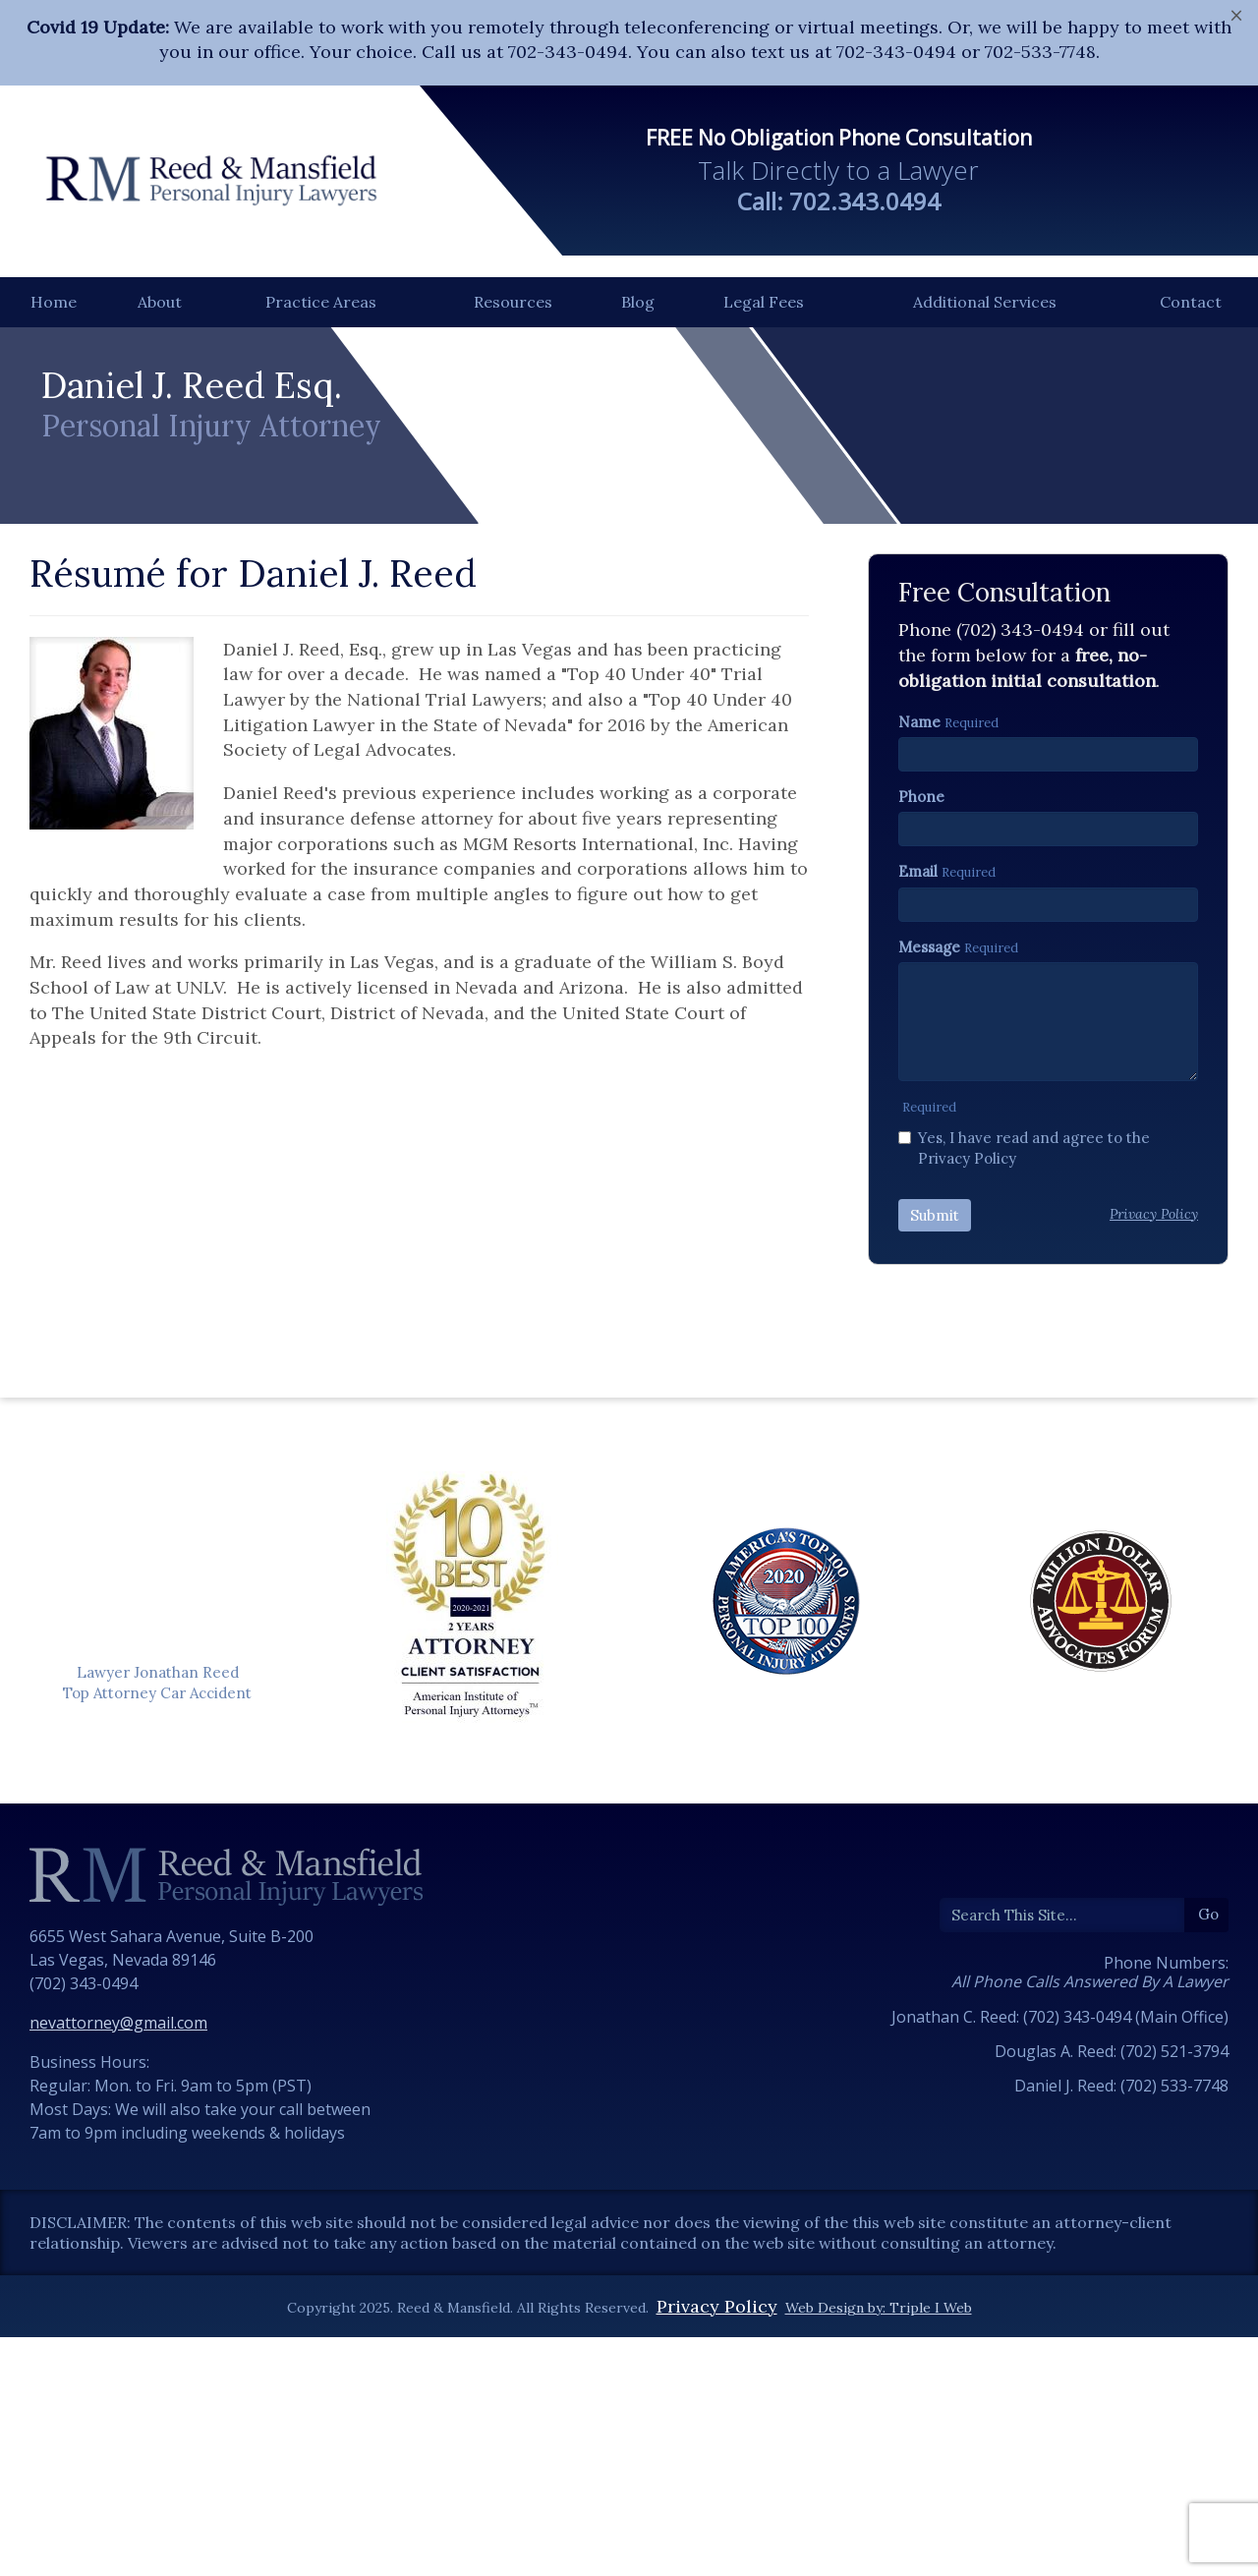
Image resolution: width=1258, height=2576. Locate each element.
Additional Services (985, 302)
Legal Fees (763, 302)
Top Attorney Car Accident (157, 1931)
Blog (638, 302)
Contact (1191, 302)
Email (918, 1110)
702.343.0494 (865, 201)
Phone (921, 1035)
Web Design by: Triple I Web (878, 2546)
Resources (513, 302)
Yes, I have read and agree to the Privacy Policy (1024, 1386)
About (160, 302)
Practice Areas (320, 302)
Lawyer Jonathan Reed (158, 1911)
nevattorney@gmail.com (118, 2261)
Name (919, 960)
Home (53, 302)
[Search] (1062, 2154)
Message (929, 1185)
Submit (934, 1454)
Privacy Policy (717, 2545)
